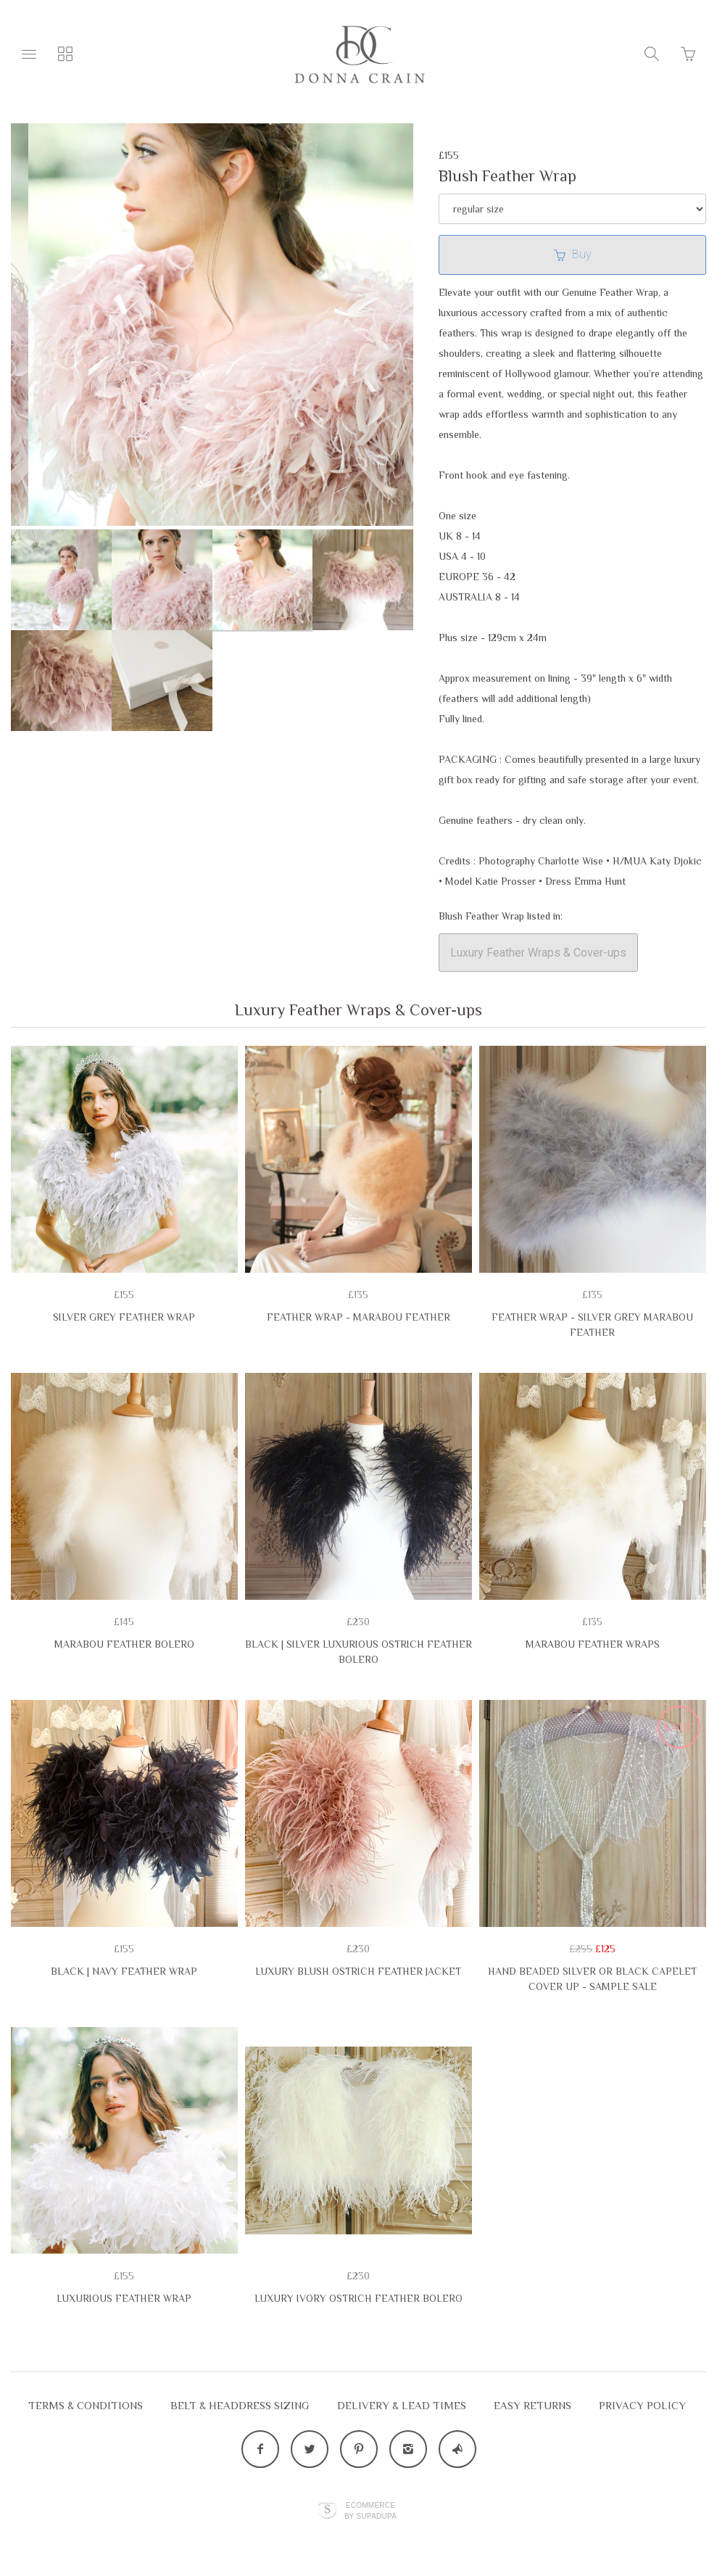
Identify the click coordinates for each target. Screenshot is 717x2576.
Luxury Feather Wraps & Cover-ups (538, 952)
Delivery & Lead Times (401, 2405)
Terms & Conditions (85, 2405)
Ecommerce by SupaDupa (370, 2510)
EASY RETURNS (532, 2405)
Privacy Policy (642, 2405)
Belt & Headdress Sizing (240, 2405)
